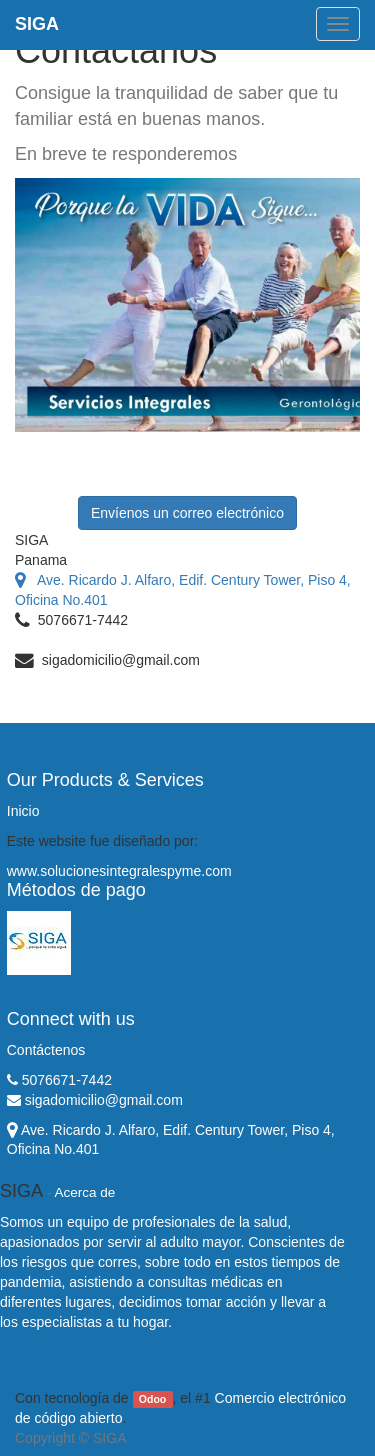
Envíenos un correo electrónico (187, 513)
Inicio (23, 811)
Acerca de (85, 1192)
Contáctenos (46, 1050)
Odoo (152, 1399)
